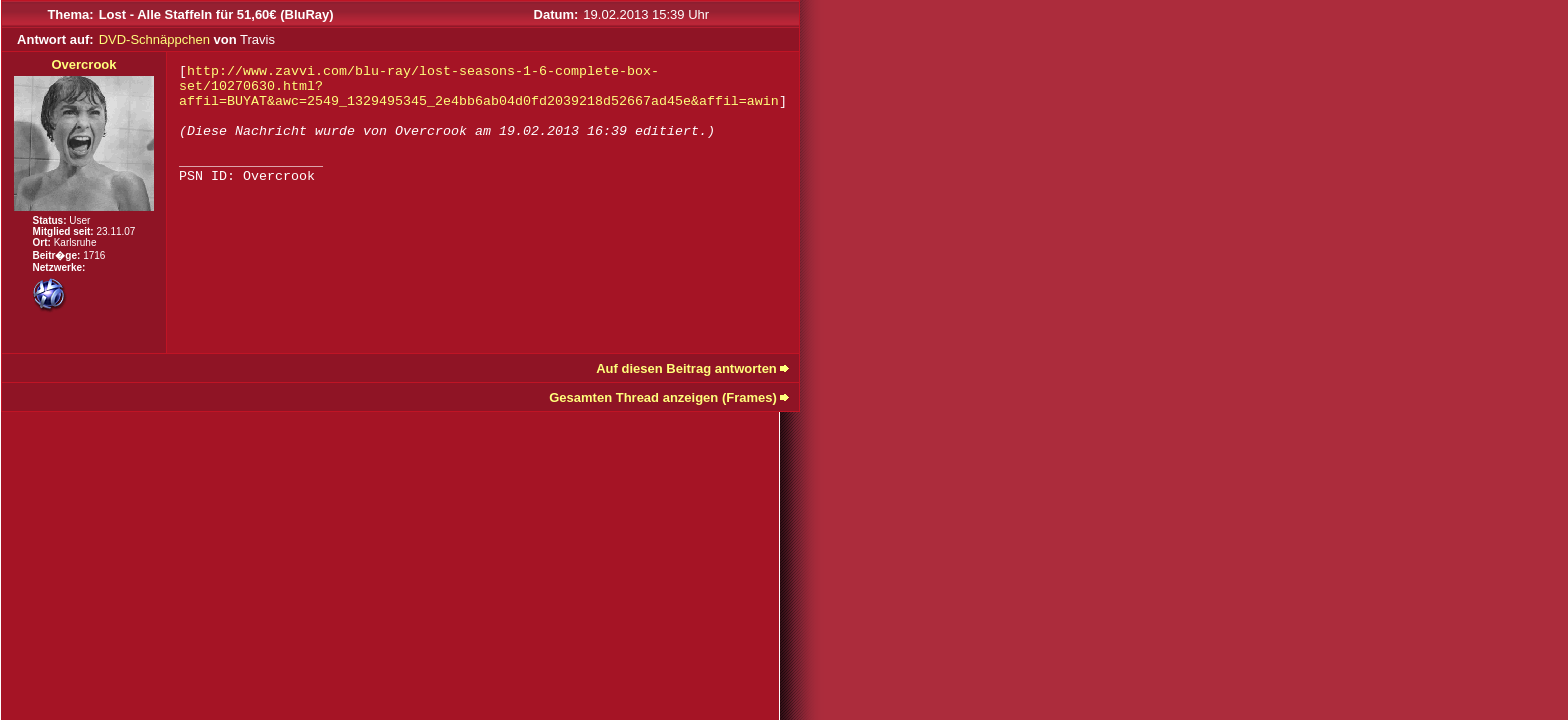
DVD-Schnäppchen (154, 39)
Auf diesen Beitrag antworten (686, 368)
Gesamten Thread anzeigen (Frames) (663, 397)
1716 (94, 255)
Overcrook (83, 64)
